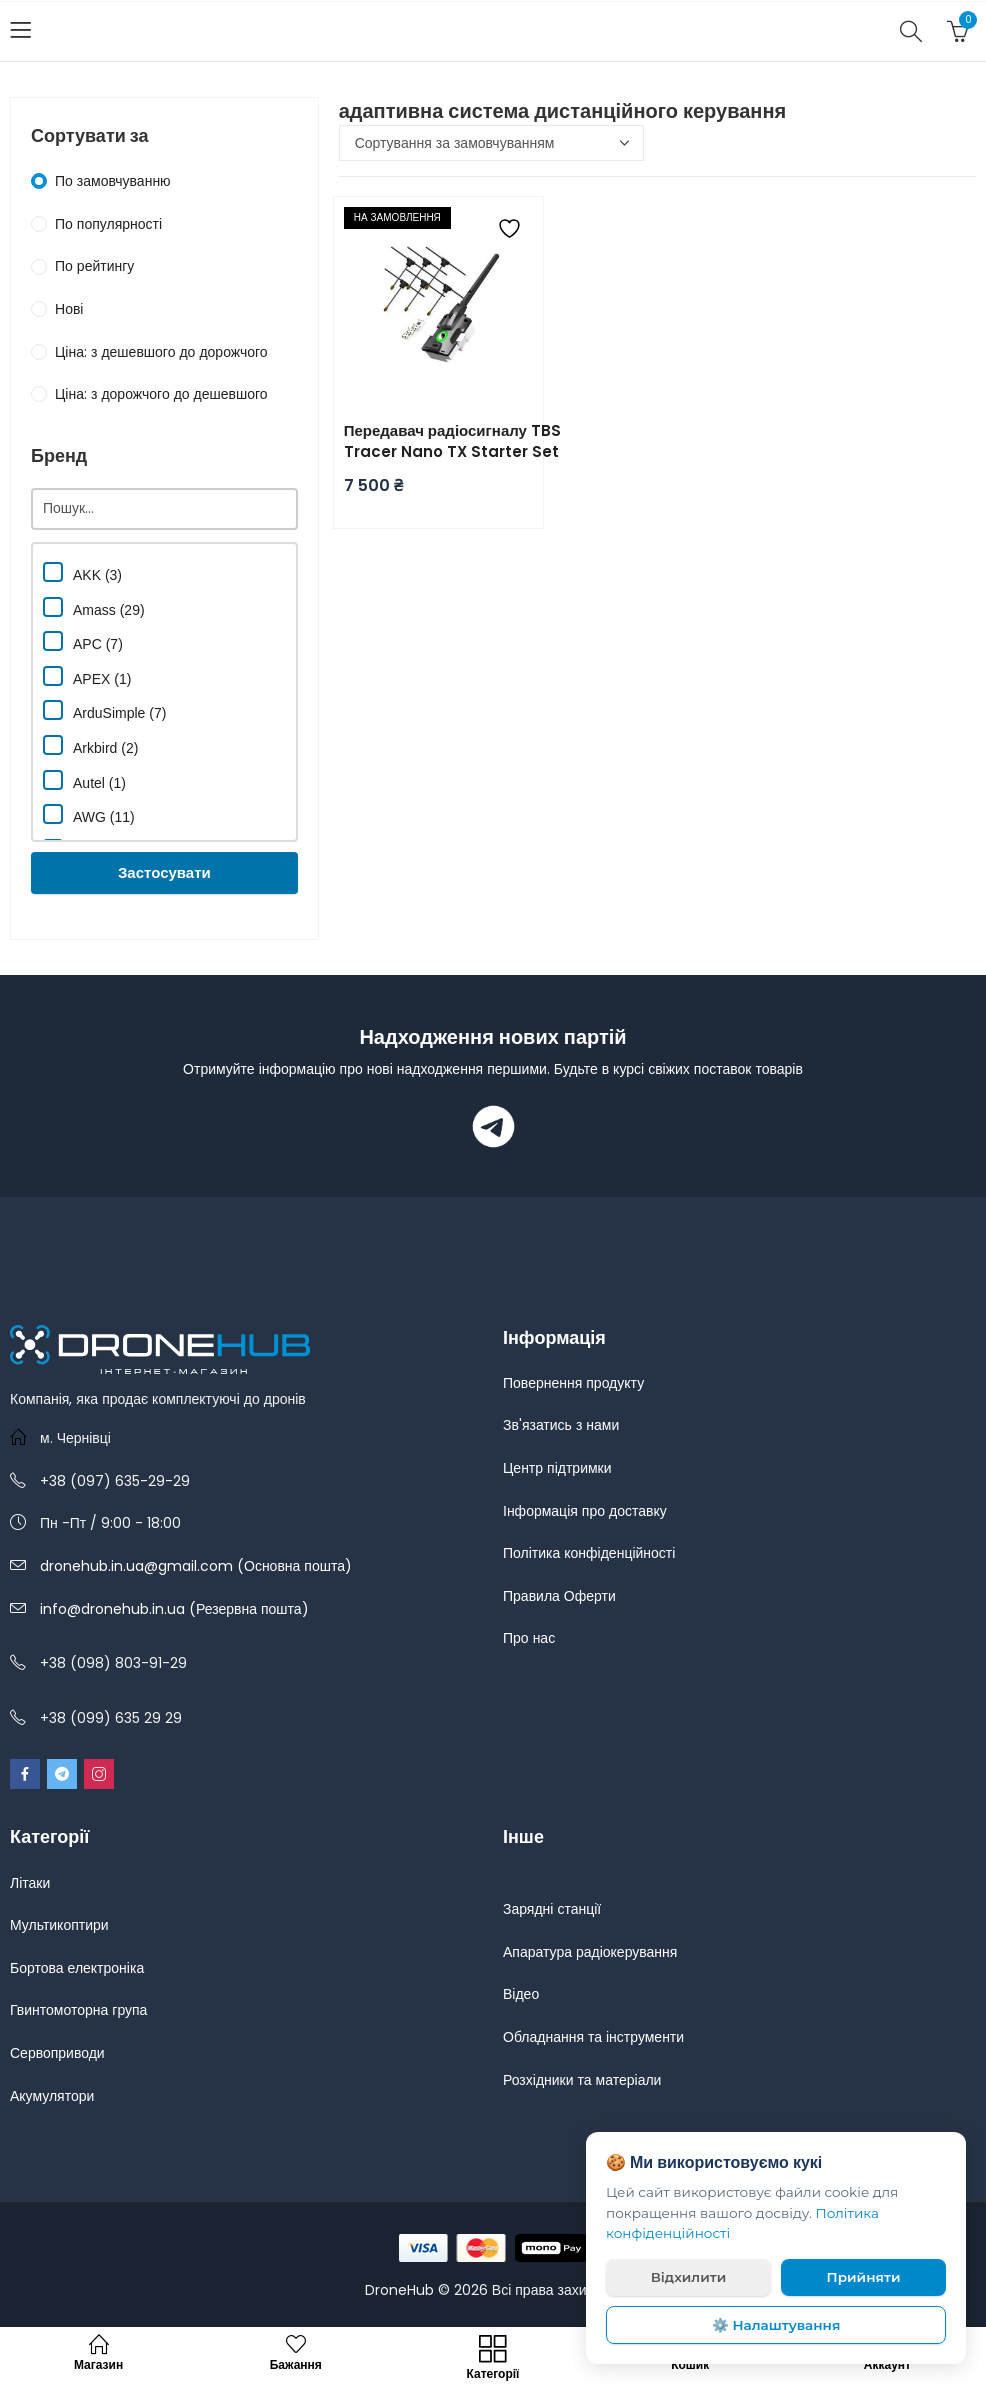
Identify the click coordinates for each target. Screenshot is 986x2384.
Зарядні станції (552, 1909)
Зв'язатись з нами (561, 1425)
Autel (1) (84, 780)
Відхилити (689, 2277)
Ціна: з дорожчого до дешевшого (161, 394)
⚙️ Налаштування (776, 2325)
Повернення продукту (573, 1383)
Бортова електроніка (77, 1968)
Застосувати (164, 872)
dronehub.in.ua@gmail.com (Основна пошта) (196, 1566)
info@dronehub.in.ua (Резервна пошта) (174, 1609)
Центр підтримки (557, 1468)
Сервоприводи (57, 2053)
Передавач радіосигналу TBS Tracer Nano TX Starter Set (452, 441)
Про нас (529, 1638)
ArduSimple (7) (104, 710)
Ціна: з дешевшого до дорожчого (161, 352)
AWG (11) (89, 814)
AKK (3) (82, 572)
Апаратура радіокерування (590, 1952)
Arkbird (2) (90, 745)
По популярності (108, 224)
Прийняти (864, 2277)
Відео (521, 1994)
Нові (69, 309)
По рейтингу (94, 266)
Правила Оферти (559, 1596)
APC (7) (83, 641)
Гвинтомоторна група (78, 2010)
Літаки (30, 1883)
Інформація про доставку (585, 1511)
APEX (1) (87, 676)
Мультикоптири (59, 1925)
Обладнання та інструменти (593, 2037)
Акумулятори (52, 2096)
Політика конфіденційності (589, 1553)
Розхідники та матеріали (582, 2080)
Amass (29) (94, 607)
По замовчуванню (113, 181)
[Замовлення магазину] (491, 143)
